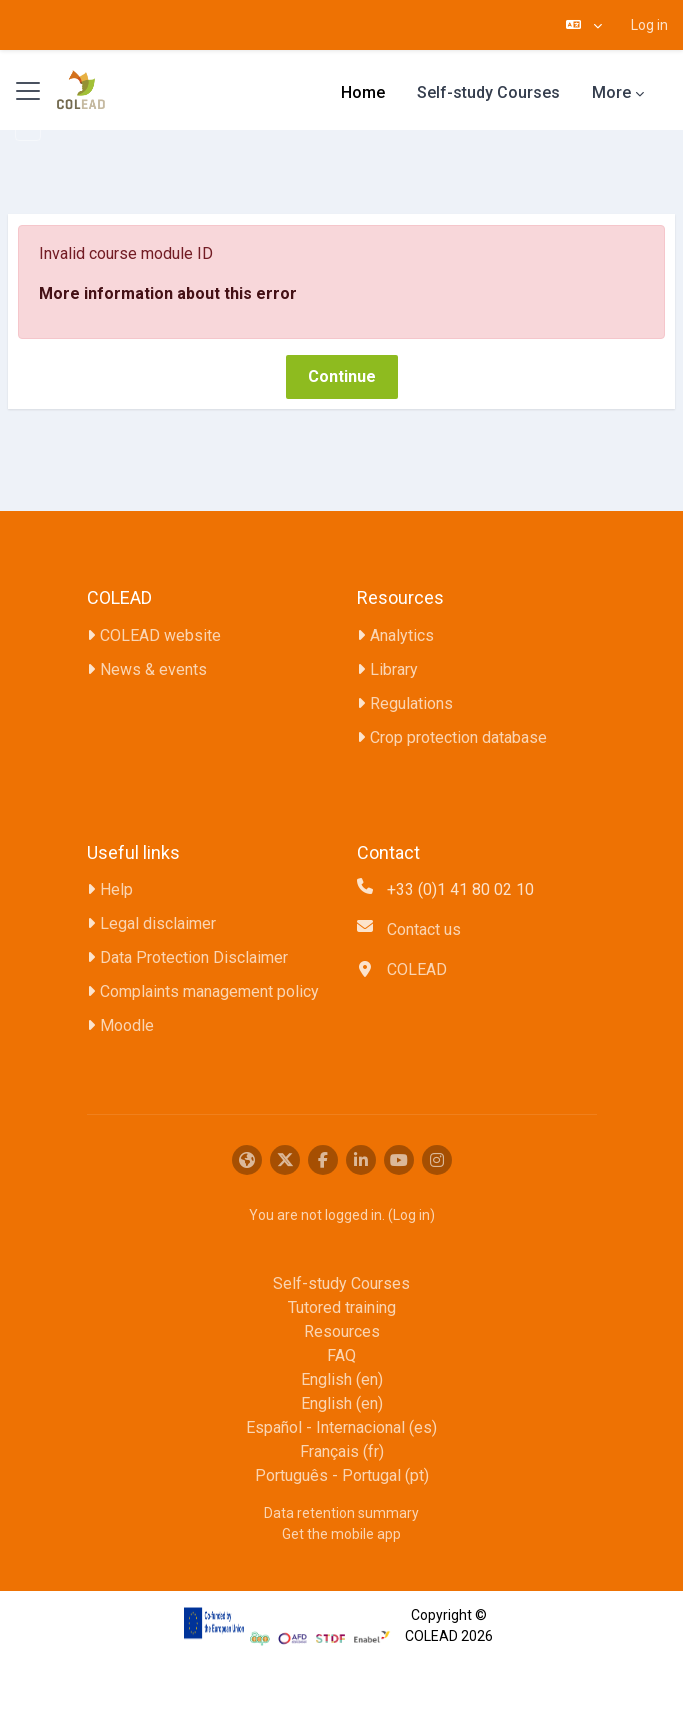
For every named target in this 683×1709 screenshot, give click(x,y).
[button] (584, 25)
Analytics (402, 635)
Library (394, 669)
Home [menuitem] (363, 92)
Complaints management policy (209, 991)
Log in (649, 25)
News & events (153, 669)
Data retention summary (341, 1513)
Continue (342, 376)
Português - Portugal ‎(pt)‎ (342, 1475)
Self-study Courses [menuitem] (488, 92)
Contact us (424, 929)
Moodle (127, 1025)
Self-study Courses (341, 1283)
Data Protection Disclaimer (194, 957)
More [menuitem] (611, 92)
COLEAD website (160, 635)
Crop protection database (458, 737)
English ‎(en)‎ (342, 1379)
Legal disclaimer (158, 923)
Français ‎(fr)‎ (342, 1451)
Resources (342, 1331)
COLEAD (417, 969)
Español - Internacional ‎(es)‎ (341, 1427)
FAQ (341, 1355)
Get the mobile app (341, 1534)
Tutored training (342, 1307)
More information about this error (168, 293)
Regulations (411, 703)
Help (116, 889)
